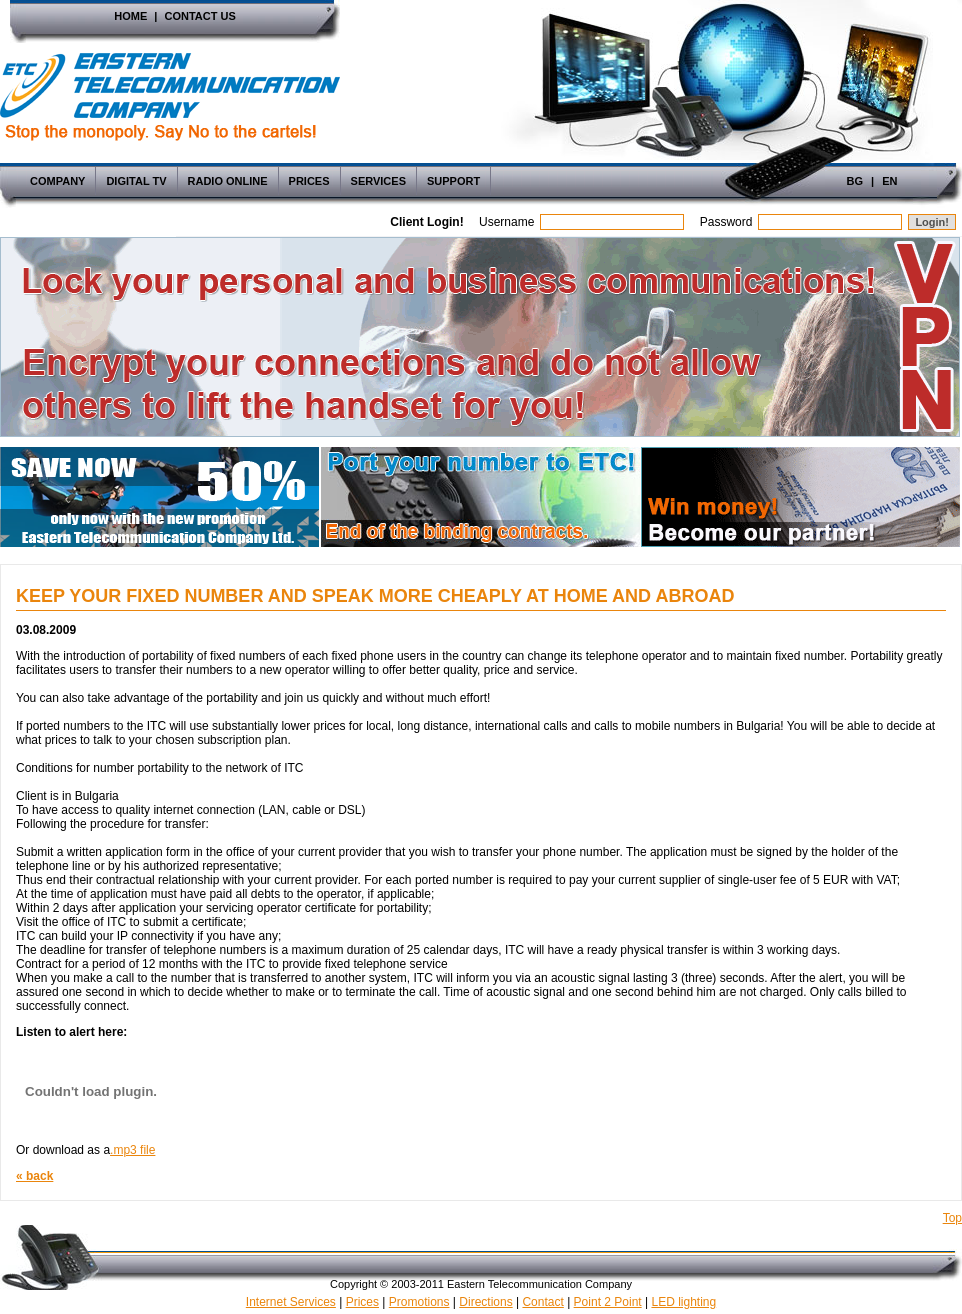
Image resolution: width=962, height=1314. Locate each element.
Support (453, 181)
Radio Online (228, 181)
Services (378, 181)
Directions (485, 1302)
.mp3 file (132, 1150)
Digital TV (136, 181)
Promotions (419, 1302)
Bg (855, 181)
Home (130, 16)
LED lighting (683, 1302)
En (889, 181)
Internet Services (291, 1302)
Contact (542, 1302)
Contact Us (199, 16)
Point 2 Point (608, 1302)
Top (952, 1218)
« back (34, 1176)
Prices (309, 181)
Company (57, 181)
